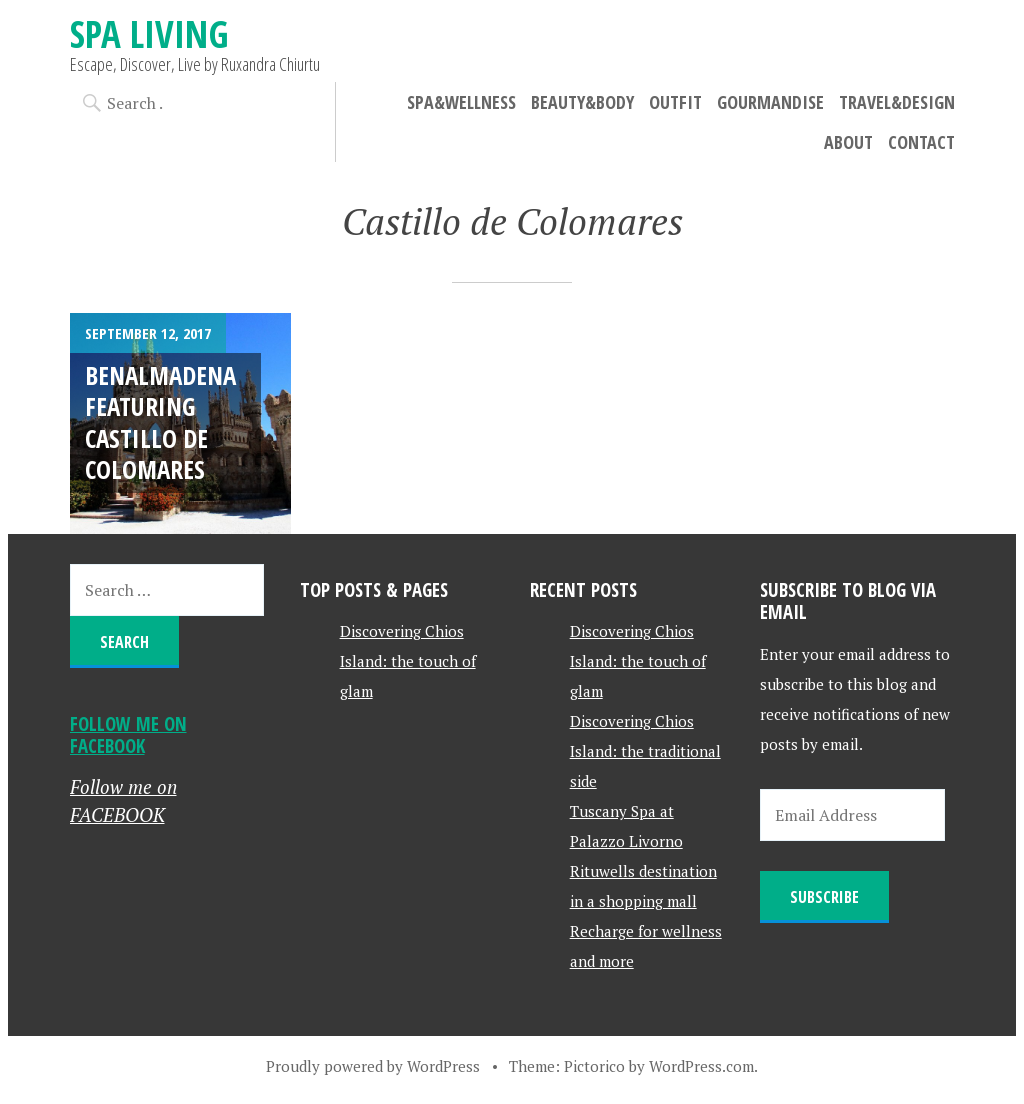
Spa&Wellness (461, 102)
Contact (921, 142)
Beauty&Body (582, 102)
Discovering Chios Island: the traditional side (645, 751)
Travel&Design (897, 102)
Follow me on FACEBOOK (128, 735)
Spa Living (149, 33)
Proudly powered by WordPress (373, 1066)
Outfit (675, 102)
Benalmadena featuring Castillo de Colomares (160, 422)
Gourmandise (770, 102)
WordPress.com (701, 1066)
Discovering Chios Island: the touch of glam (408, 661)
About (848, 142)
